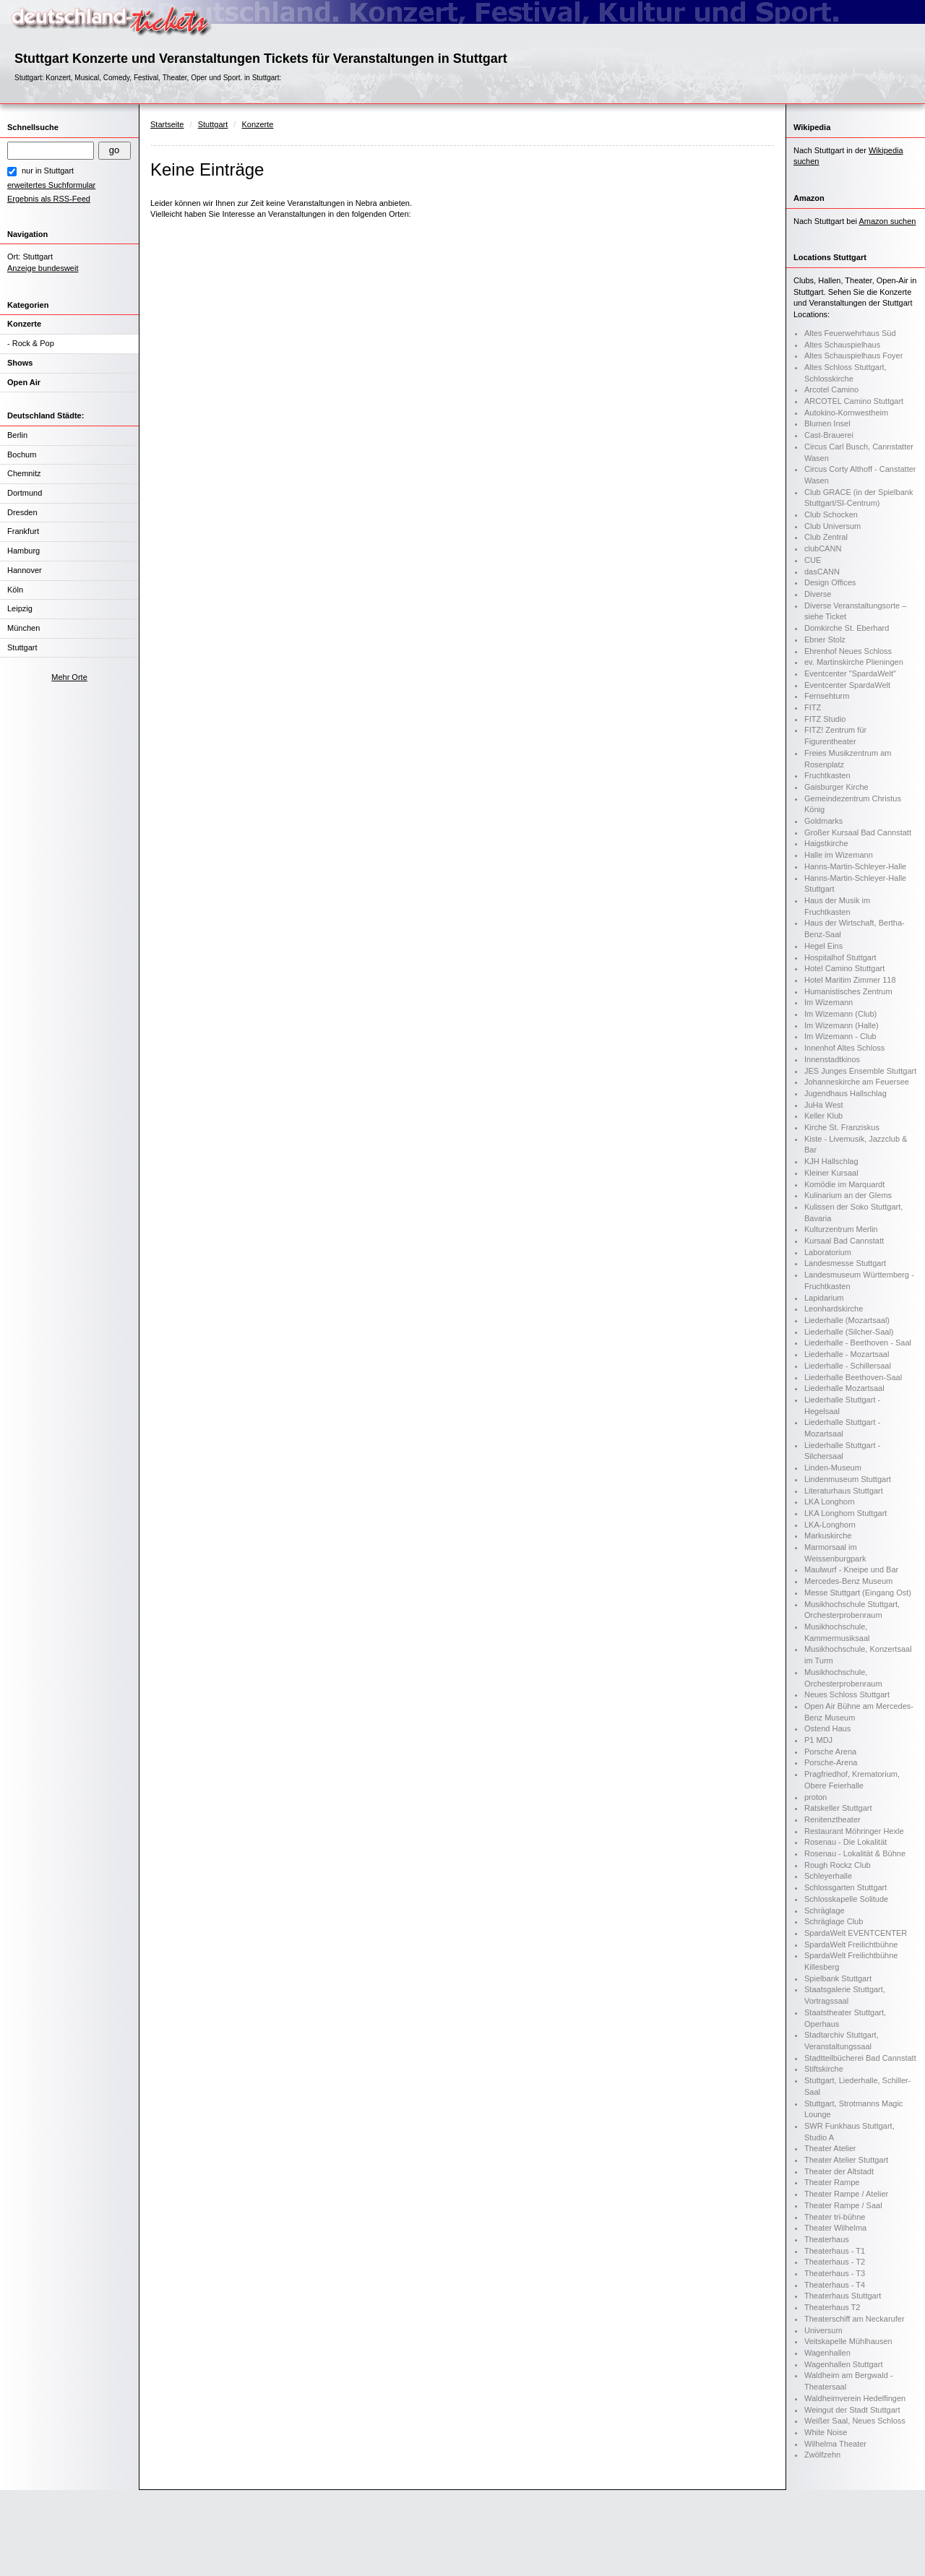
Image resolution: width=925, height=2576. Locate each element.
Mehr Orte (69, 677)
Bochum (21, 454)
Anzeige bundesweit (42, 268)
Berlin (17, 435)
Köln (15, 589)
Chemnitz (23, 473)
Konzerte (24, 323)
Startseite (167, 124)
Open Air (23, 382)
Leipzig (20, 608)
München (23, 628)
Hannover (24, 570)
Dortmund (24, 492)
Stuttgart (22, 647)
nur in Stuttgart (48, 170)
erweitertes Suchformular (51, 185)
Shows (20, 362)
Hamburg (23, 550)
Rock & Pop (33, 343)
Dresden (22, 512)
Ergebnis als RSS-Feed (48, 198)
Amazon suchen (887, 221)
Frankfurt (23, 531)
